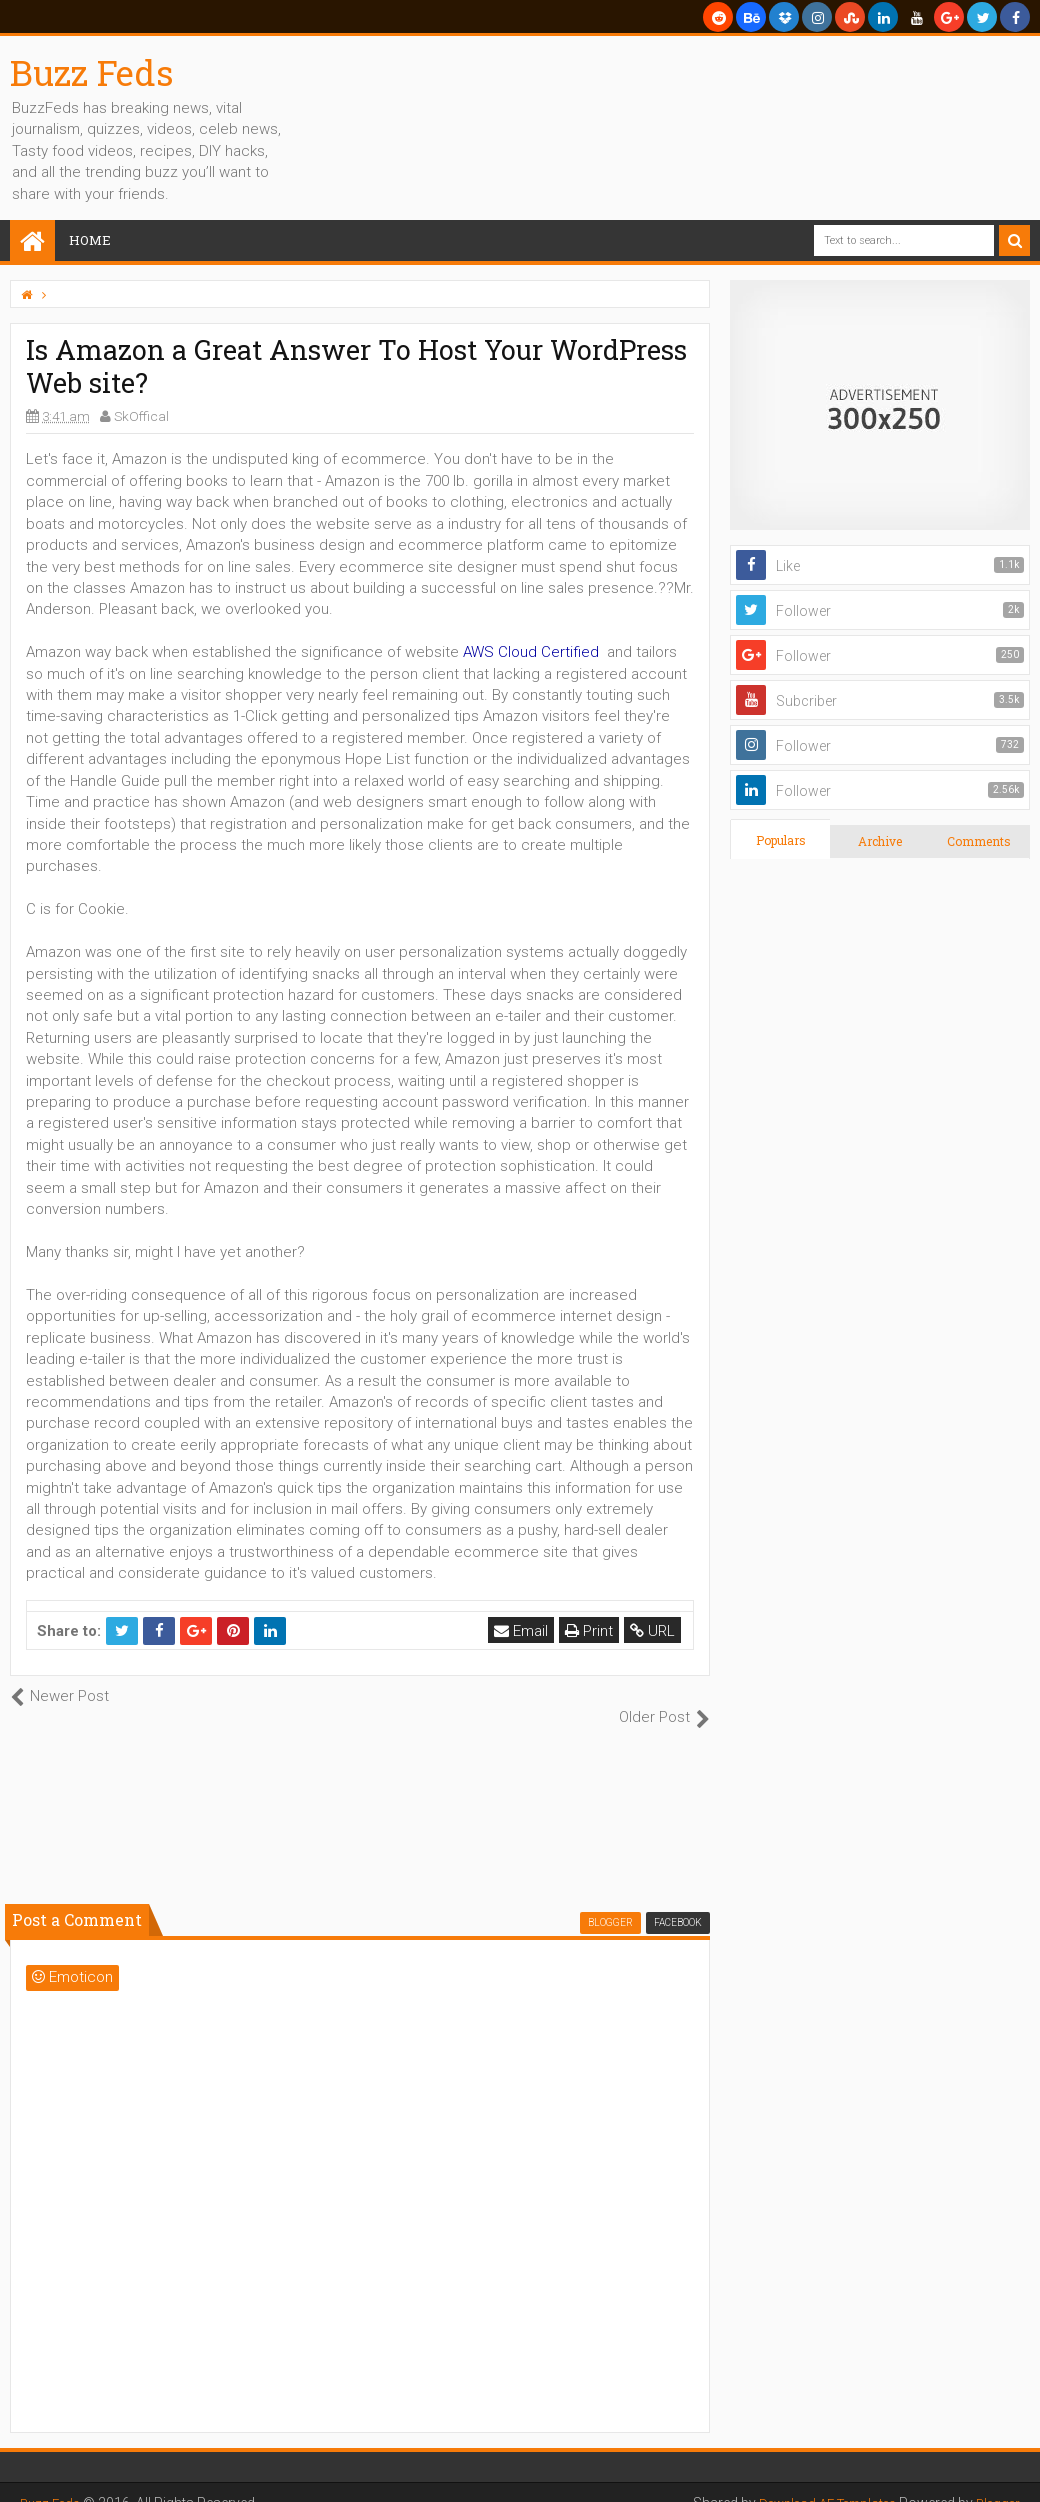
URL (654, 1631)
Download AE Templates (814, 2482)
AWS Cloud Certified (531, 652)
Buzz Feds (92, 72)
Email (523, 1631)
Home (90, 240)
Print (591, 1631)
